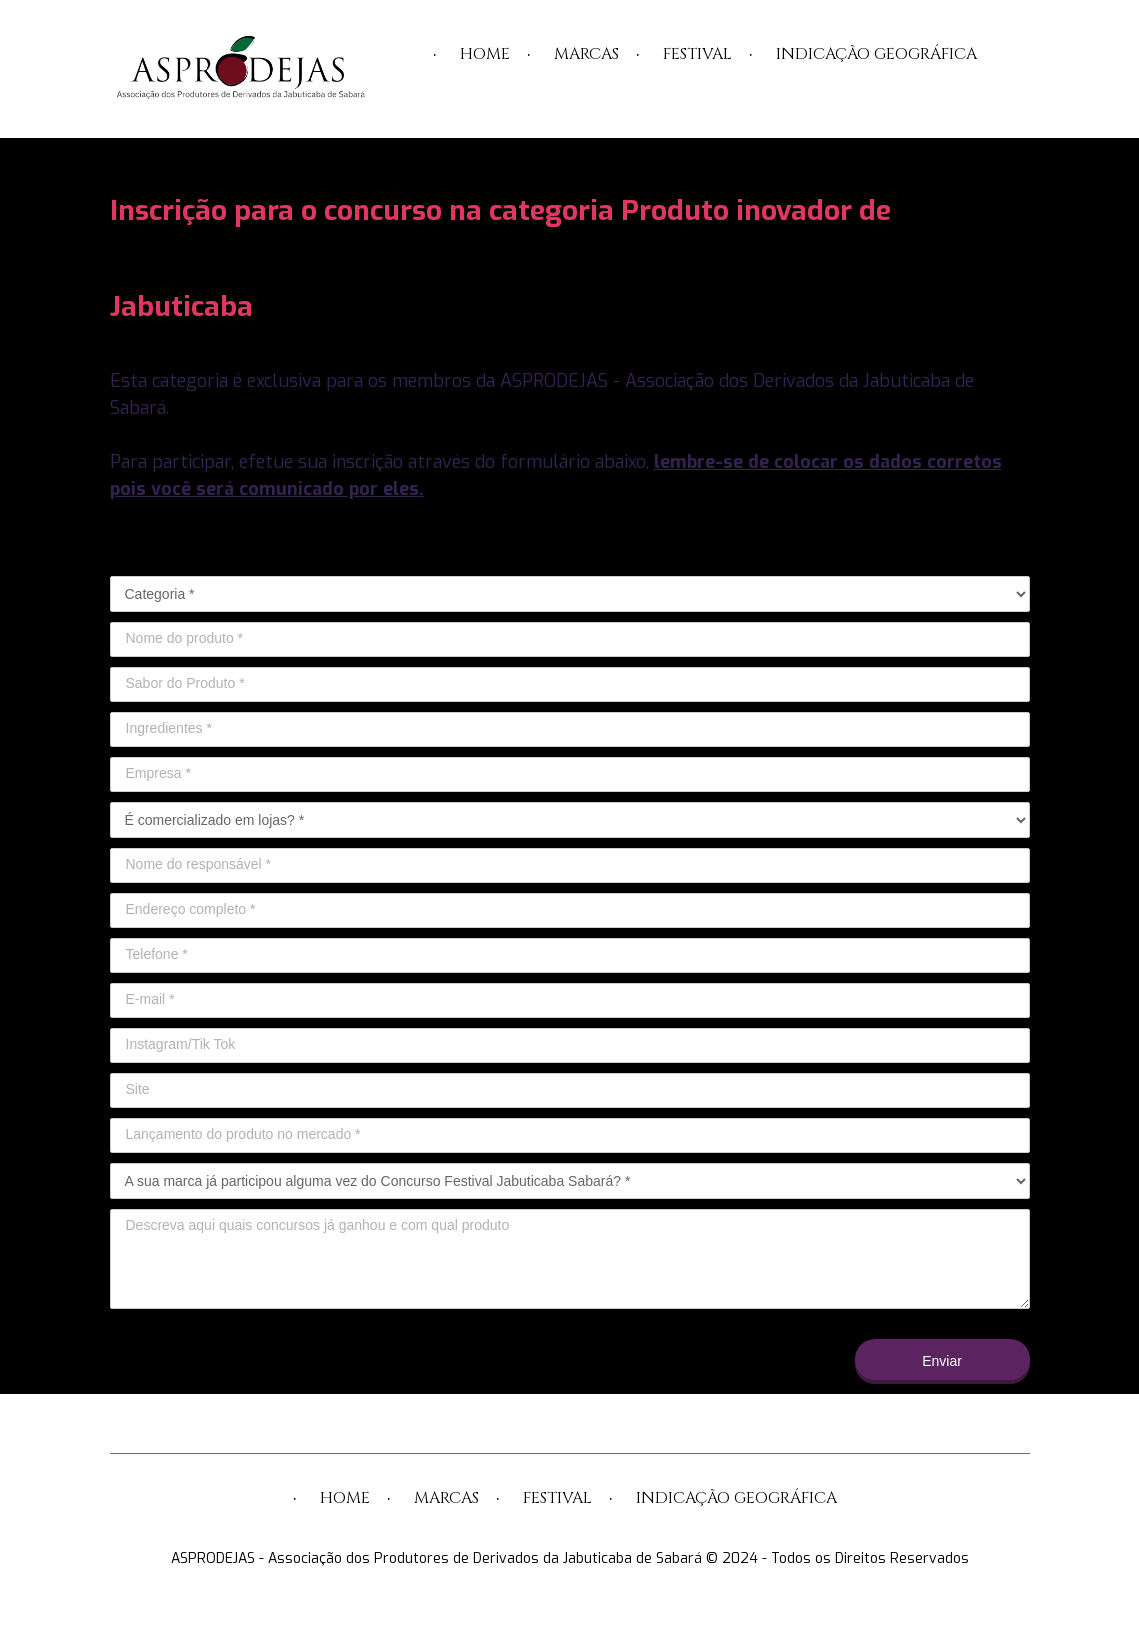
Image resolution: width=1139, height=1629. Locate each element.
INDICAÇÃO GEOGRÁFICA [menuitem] (876, 54)
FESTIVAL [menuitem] (697, 54)
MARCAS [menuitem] (586, 54)
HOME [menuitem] (485, 54)
